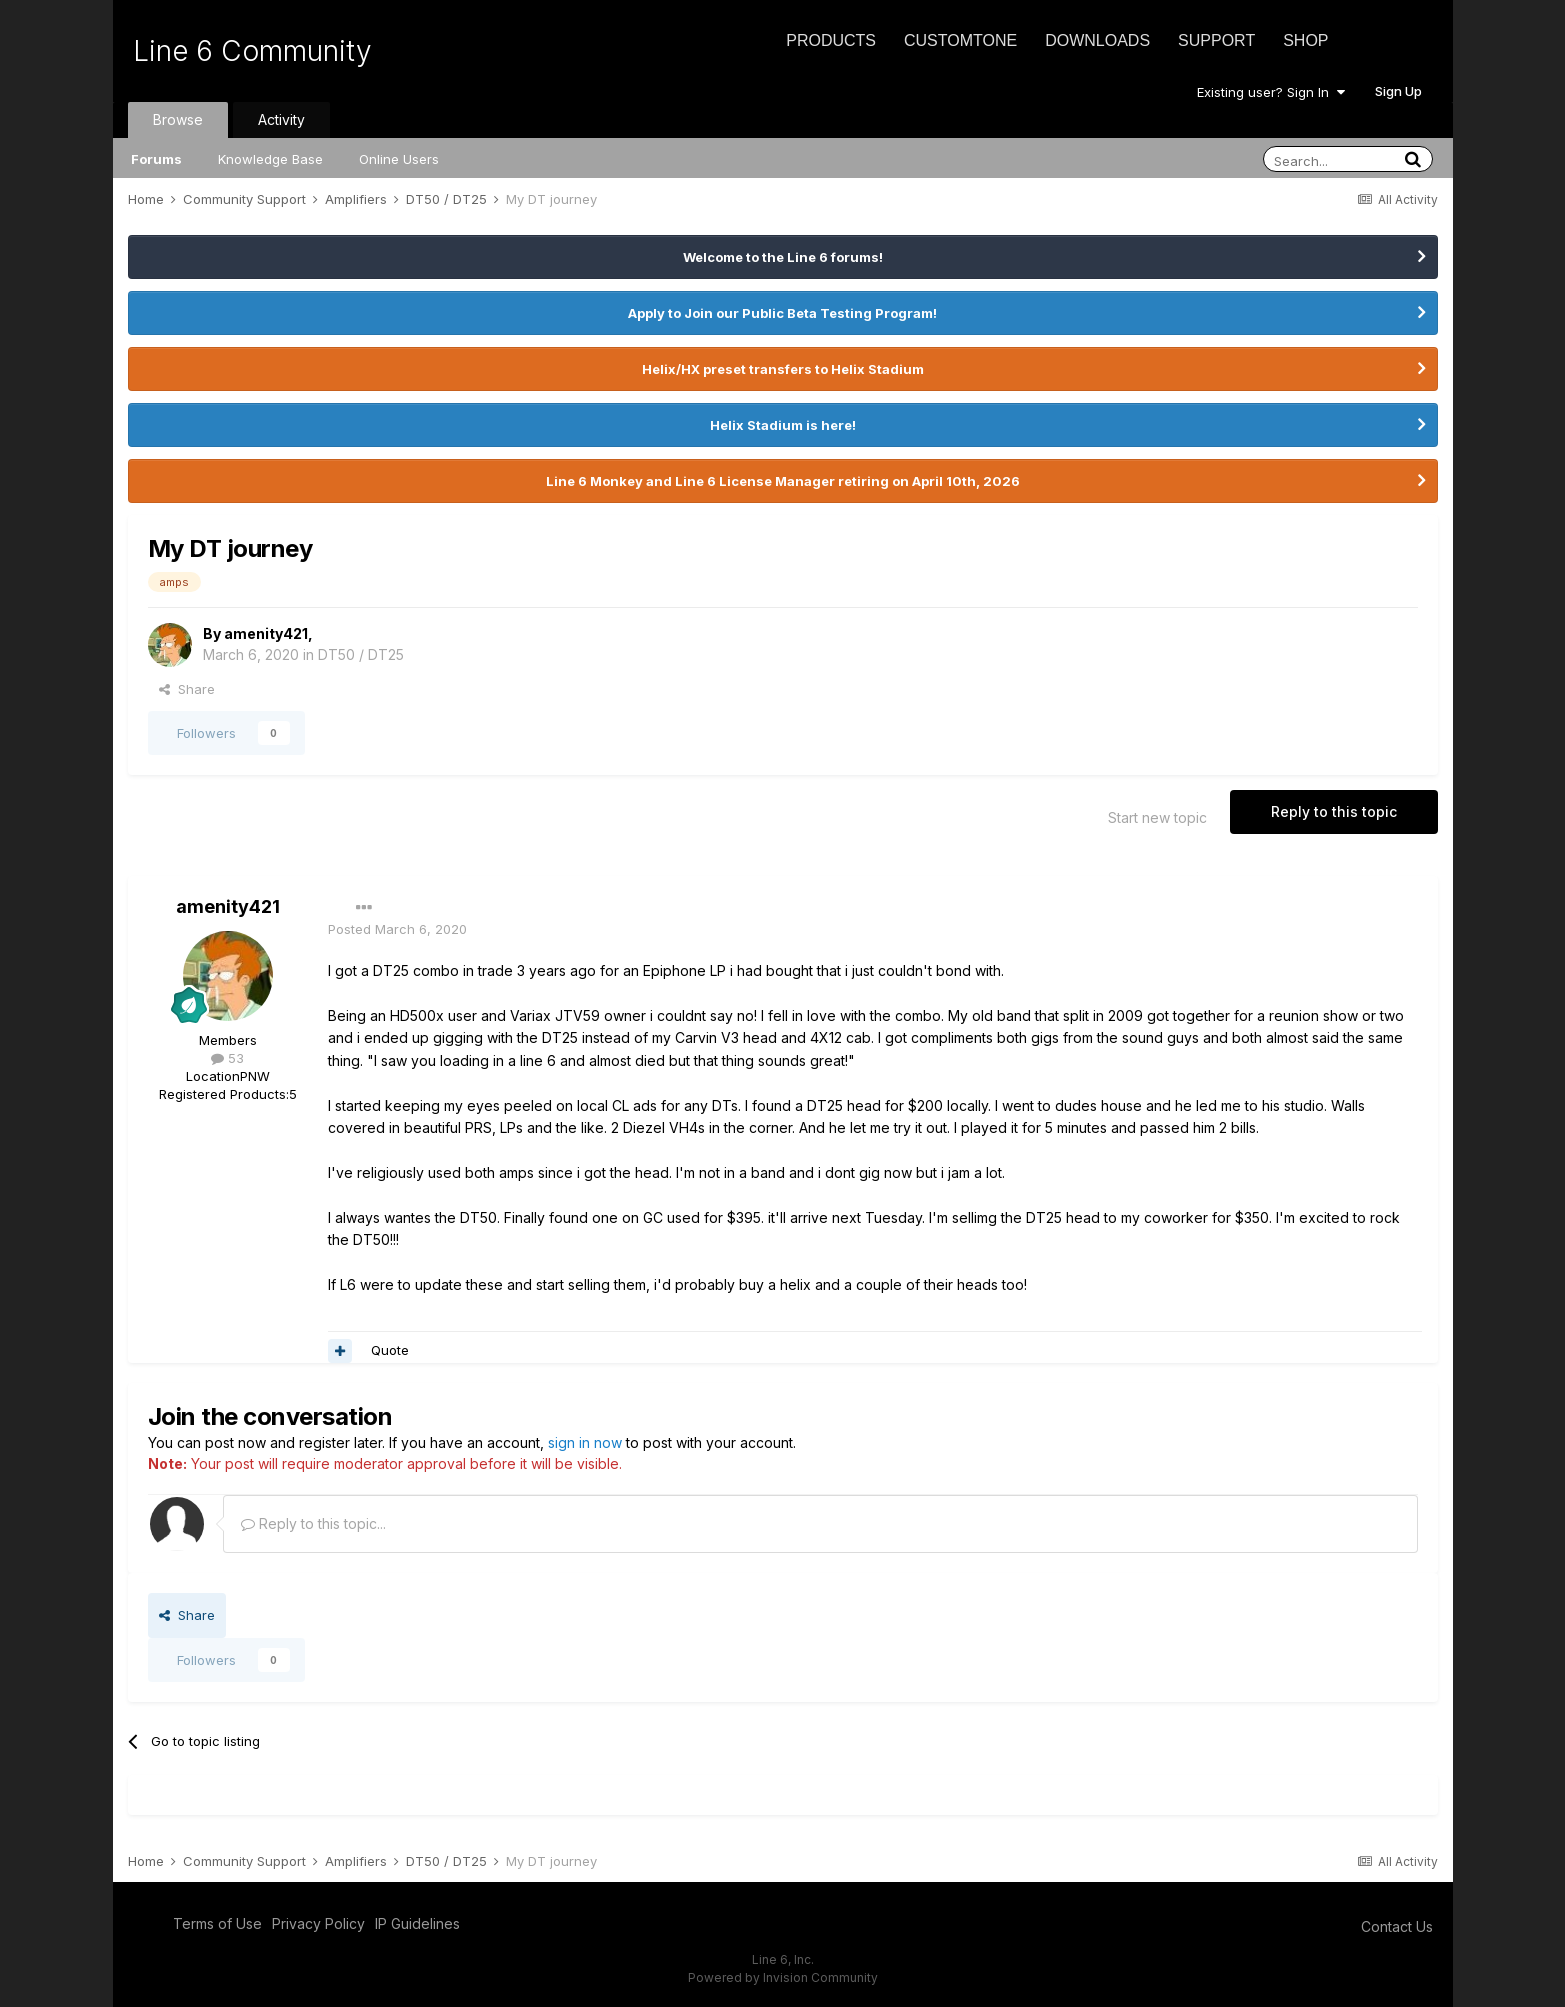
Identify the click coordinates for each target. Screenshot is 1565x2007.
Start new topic (1157, 817)
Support (1216, 40)
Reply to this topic (1334, 811)
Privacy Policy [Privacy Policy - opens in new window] (318, 1923)
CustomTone (960, 40)
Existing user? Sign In (1271, 92)
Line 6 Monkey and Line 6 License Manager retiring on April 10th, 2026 (783, 481)
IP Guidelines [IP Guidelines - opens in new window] (417, 1923)
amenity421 (266, 633)
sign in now (585, 1442)
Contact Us (1397, 1926)
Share (187, 689)
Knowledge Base (270, 159)
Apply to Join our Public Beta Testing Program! (782, 313)
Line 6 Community (252, 51)
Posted (397, 929)
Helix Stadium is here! (783, 425)
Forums (156, 159)
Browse (178, 119)
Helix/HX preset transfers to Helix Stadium (783, 369)
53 (227, 1058)
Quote (390, 1350)
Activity (281, 119)
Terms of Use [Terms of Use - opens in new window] (217, 1923)
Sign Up (1398, 91)
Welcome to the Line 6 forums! (783, 257)
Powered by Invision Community (783, 1977)
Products (831, 40)
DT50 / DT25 (361, 654)
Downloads (1097, 40)
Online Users (399, 159)
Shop (1305, 40)
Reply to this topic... (313, 1523)
